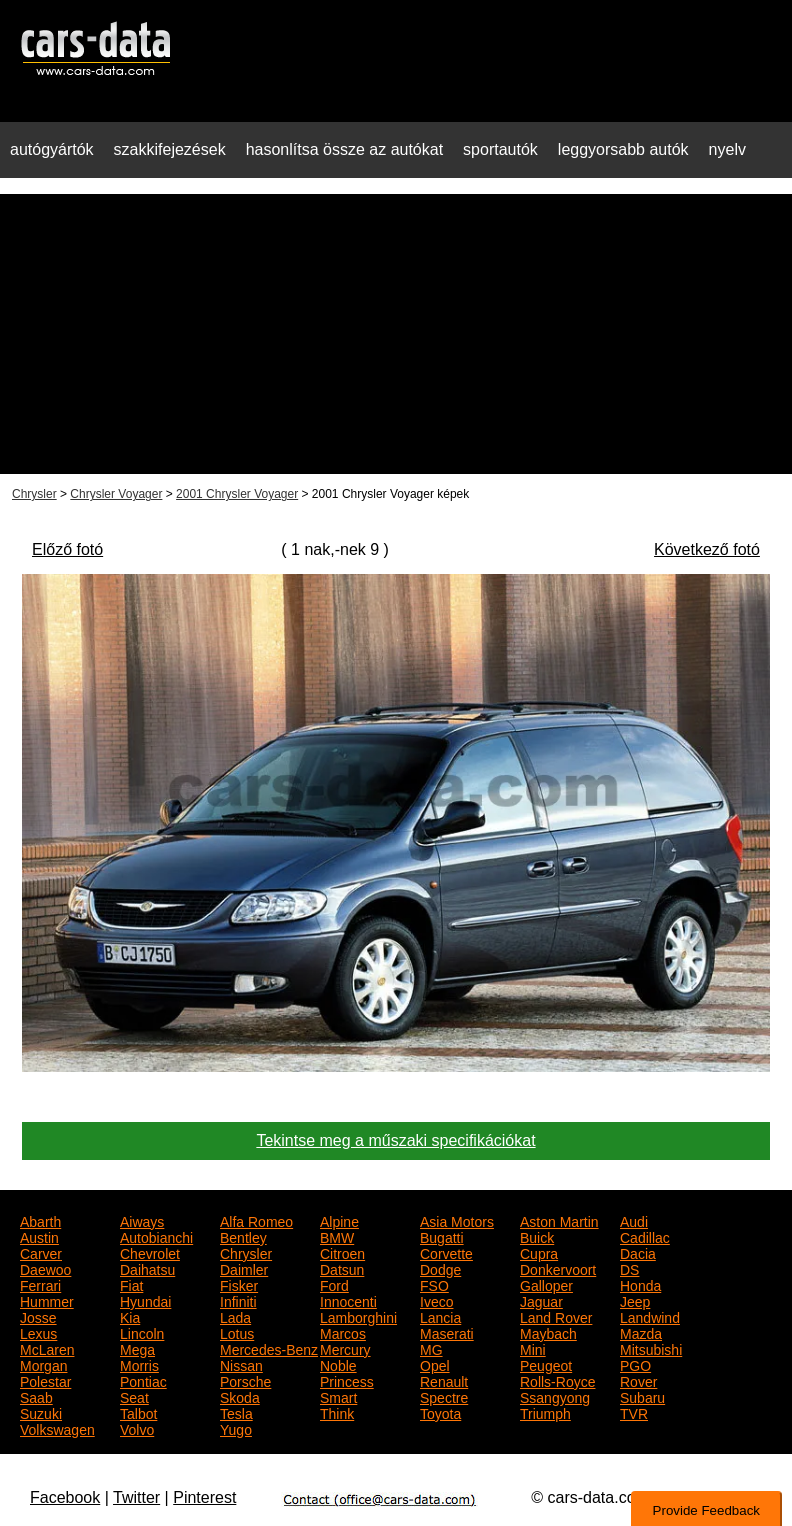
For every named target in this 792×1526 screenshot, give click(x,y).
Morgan (43, 1364)
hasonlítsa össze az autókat (344, 149)
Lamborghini (358, 1316)
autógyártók (52, 149)
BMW (337, 1236)
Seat (134, 1396)
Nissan (241, 1364)
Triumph (545, 1412)
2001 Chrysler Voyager (237, 494)
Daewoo (45, 1268)
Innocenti (348, 1300)
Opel (435, 1364)
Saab (36, 1396)
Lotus (237, 1332)
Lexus (38, 1332)
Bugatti (442, 1236)
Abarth (40, 1220)
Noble (338, 1364)
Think (337, 1412)
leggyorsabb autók (623, 149)
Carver (41, 1252)
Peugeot (546, 1364)
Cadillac (645, 1236)
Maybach (548, 1332)
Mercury (345, 1348)
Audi (634, 1220)
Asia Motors (457, 1220)
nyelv (727, 149)
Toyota (440, 1412)
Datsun (342, 1268)
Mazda (641, 1332)
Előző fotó (67, 549)
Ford (334, 1284)
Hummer (47, 1300)
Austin (39, 1236)
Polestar (45, 1380)
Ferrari (40, 1284)
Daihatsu (147, 1268)
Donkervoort (558, 1268)
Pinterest (204, 1497)
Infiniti (238, 1300)
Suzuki (41, 1412)
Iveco (436, 1300)
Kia (130, 1316)
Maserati (447, 1332)
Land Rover (556, 1316)
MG (431, 1348)
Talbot (138, 1412)
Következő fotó (707, 549)
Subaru (642, 1396)
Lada (235, 1316)
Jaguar (541, 1300)
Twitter (136, 1497)
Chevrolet (150, 1252)
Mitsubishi (651, 1348)
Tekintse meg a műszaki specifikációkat (395, 1140)
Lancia (440, 1316)
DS (629, 1268)
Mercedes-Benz (269, 1348)
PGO (635, 1364)
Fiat (131, 1284)
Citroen (342, 1252)
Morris (139, 1364)
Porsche (245, 1380)
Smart (338, 1396)
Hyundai (145, 1300)
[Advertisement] (396, 334)
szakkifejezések (170, 149)
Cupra (539, 1252)
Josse (38, 1316)
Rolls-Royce (557, 1380)
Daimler (244, 1268)
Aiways (142, 1220)
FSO (434, 1284)
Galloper (546, 1284)
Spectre (444, 1396)
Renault (444, 1380)
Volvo (137, 1428)
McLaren (47, 1348)
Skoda (240, 1396)
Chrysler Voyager (116, 494)
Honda (640, 1284)
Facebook (65, 1497)
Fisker (239, 1284)
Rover (638, 1380)
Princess (347, 1380)
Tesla (236, 1412)
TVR (634, 1412)
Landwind (650, 1316)
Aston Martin (559, 1220)
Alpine (339, 1220)
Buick (537, 1236)
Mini (533, 1348)
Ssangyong (555, 1396)
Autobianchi (156, 1236)
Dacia (638, 1252)
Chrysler (34, 494)
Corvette (446, 1252)
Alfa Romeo (256, 1220)
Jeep (635, 1300)
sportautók (500, 149)
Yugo (236, 1428)
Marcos (343, 1332)
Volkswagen (57, 1428)
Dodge (440, 1268)
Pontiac (143, 1380)
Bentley (243, 1236)
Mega (137, 1348)
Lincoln (142, 1332)
